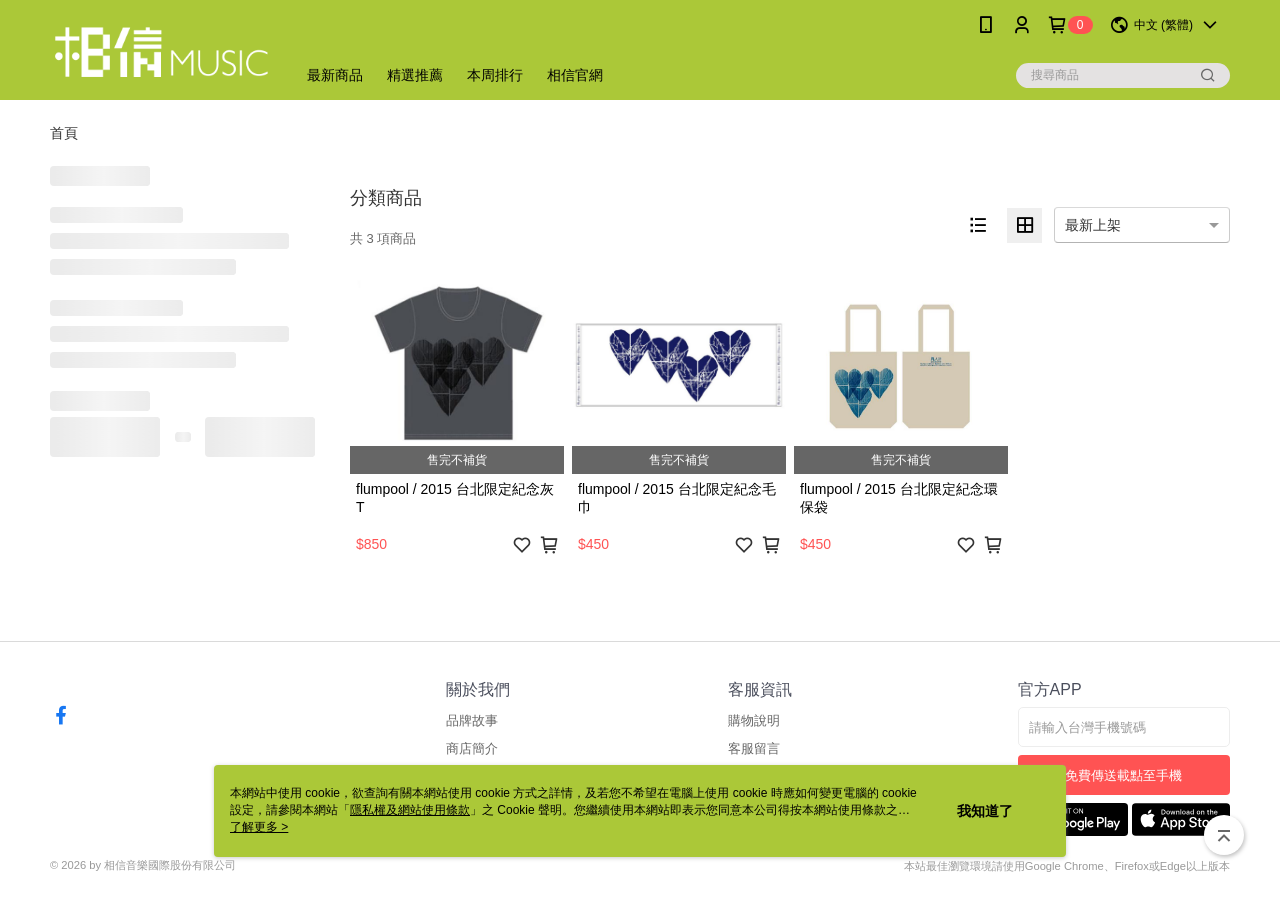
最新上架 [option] (1093, 225)
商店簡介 (472, 748)
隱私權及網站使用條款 (410, 810)
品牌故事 (472, 720)
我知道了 (985, 811)
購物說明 (754, 720)
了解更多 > (259, 827)
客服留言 (754, 748)
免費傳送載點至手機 (1123, 775)
